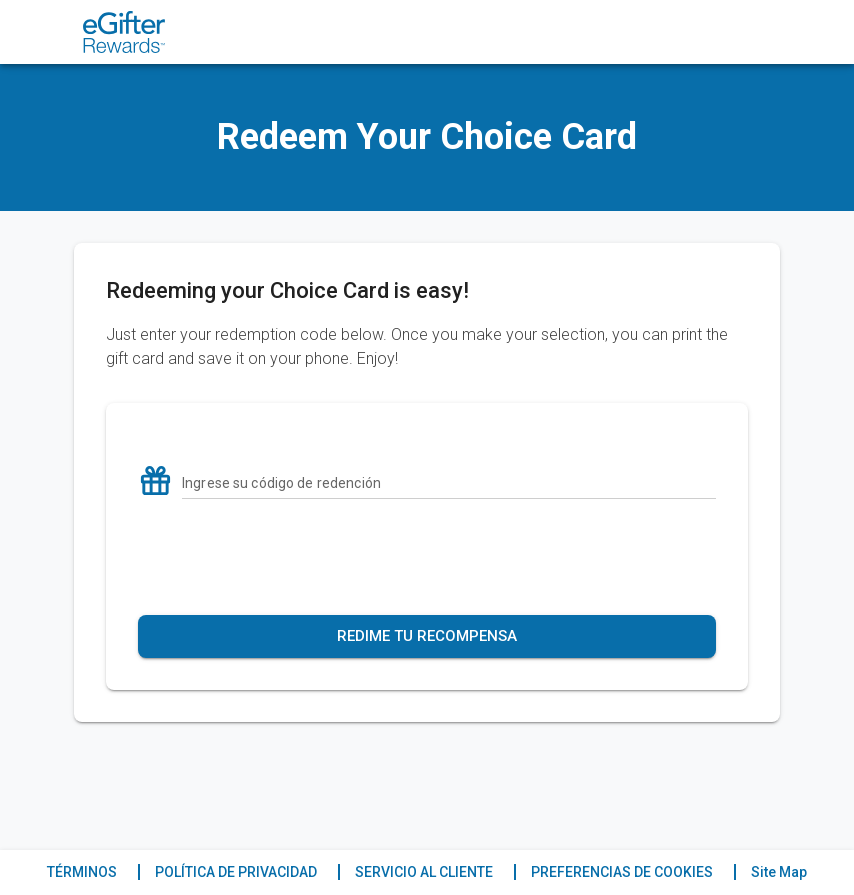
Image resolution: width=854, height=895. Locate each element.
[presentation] (427, 557)
